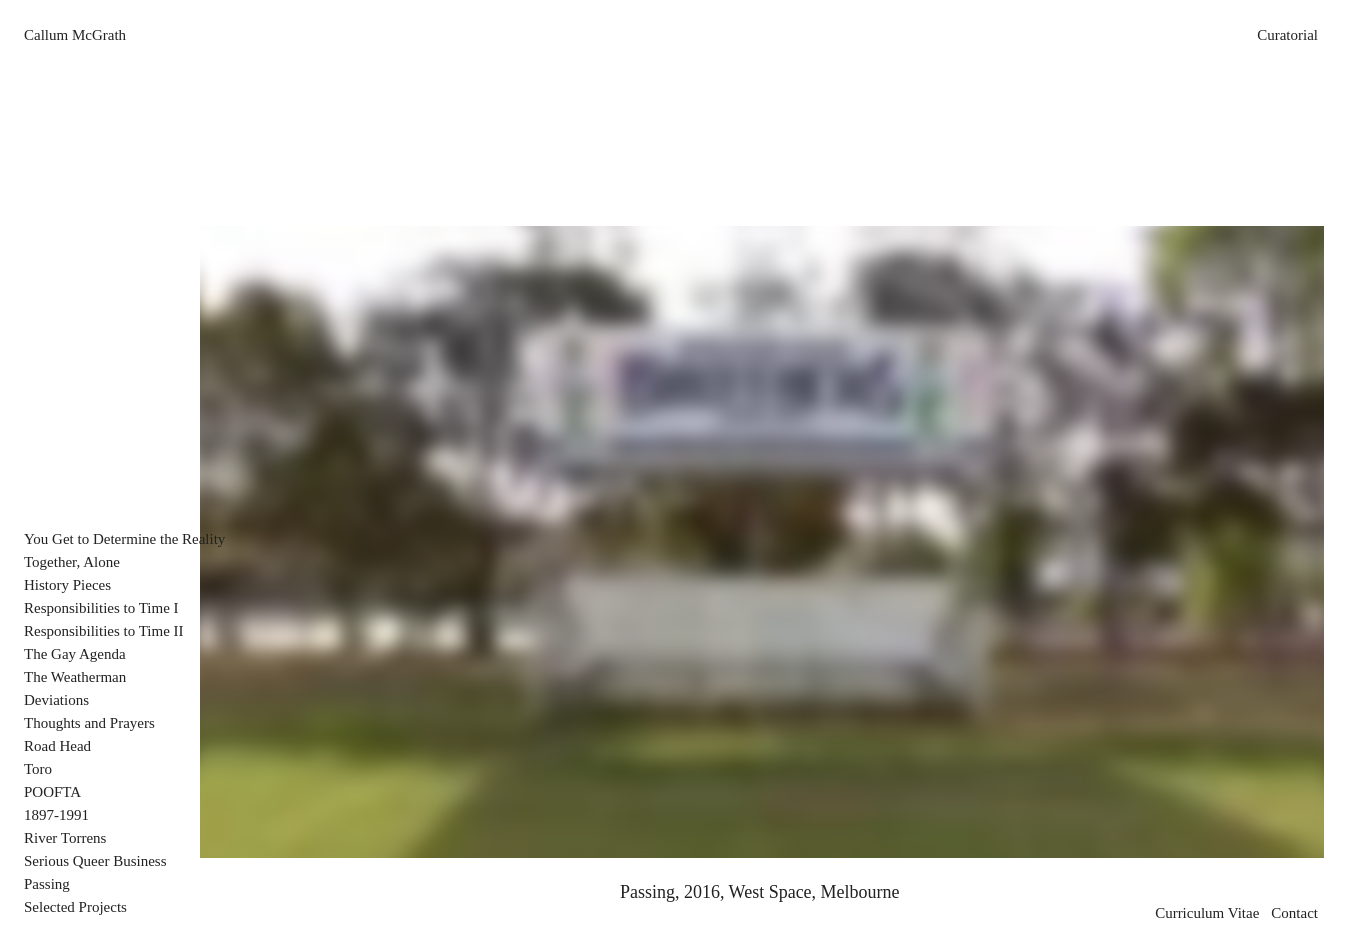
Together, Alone (72, 562)
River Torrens (65, 838)
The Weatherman (75, 677)
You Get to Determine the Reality (124, 539)
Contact (1294, 913)
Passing (47, 884)
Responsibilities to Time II (104, 631)
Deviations (56, 700)
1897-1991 (56, 815)
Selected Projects (75, 907)
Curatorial (1287, 35)
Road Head (57, 746)
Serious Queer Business (95, 861)
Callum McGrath (75, 35)
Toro (38, 769)
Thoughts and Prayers (89, 723)
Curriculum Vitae (1207, 913)
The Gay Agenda (75, 654)
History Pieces (67, 585)
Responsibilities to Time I (101, 608)
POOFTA (52, 792)
